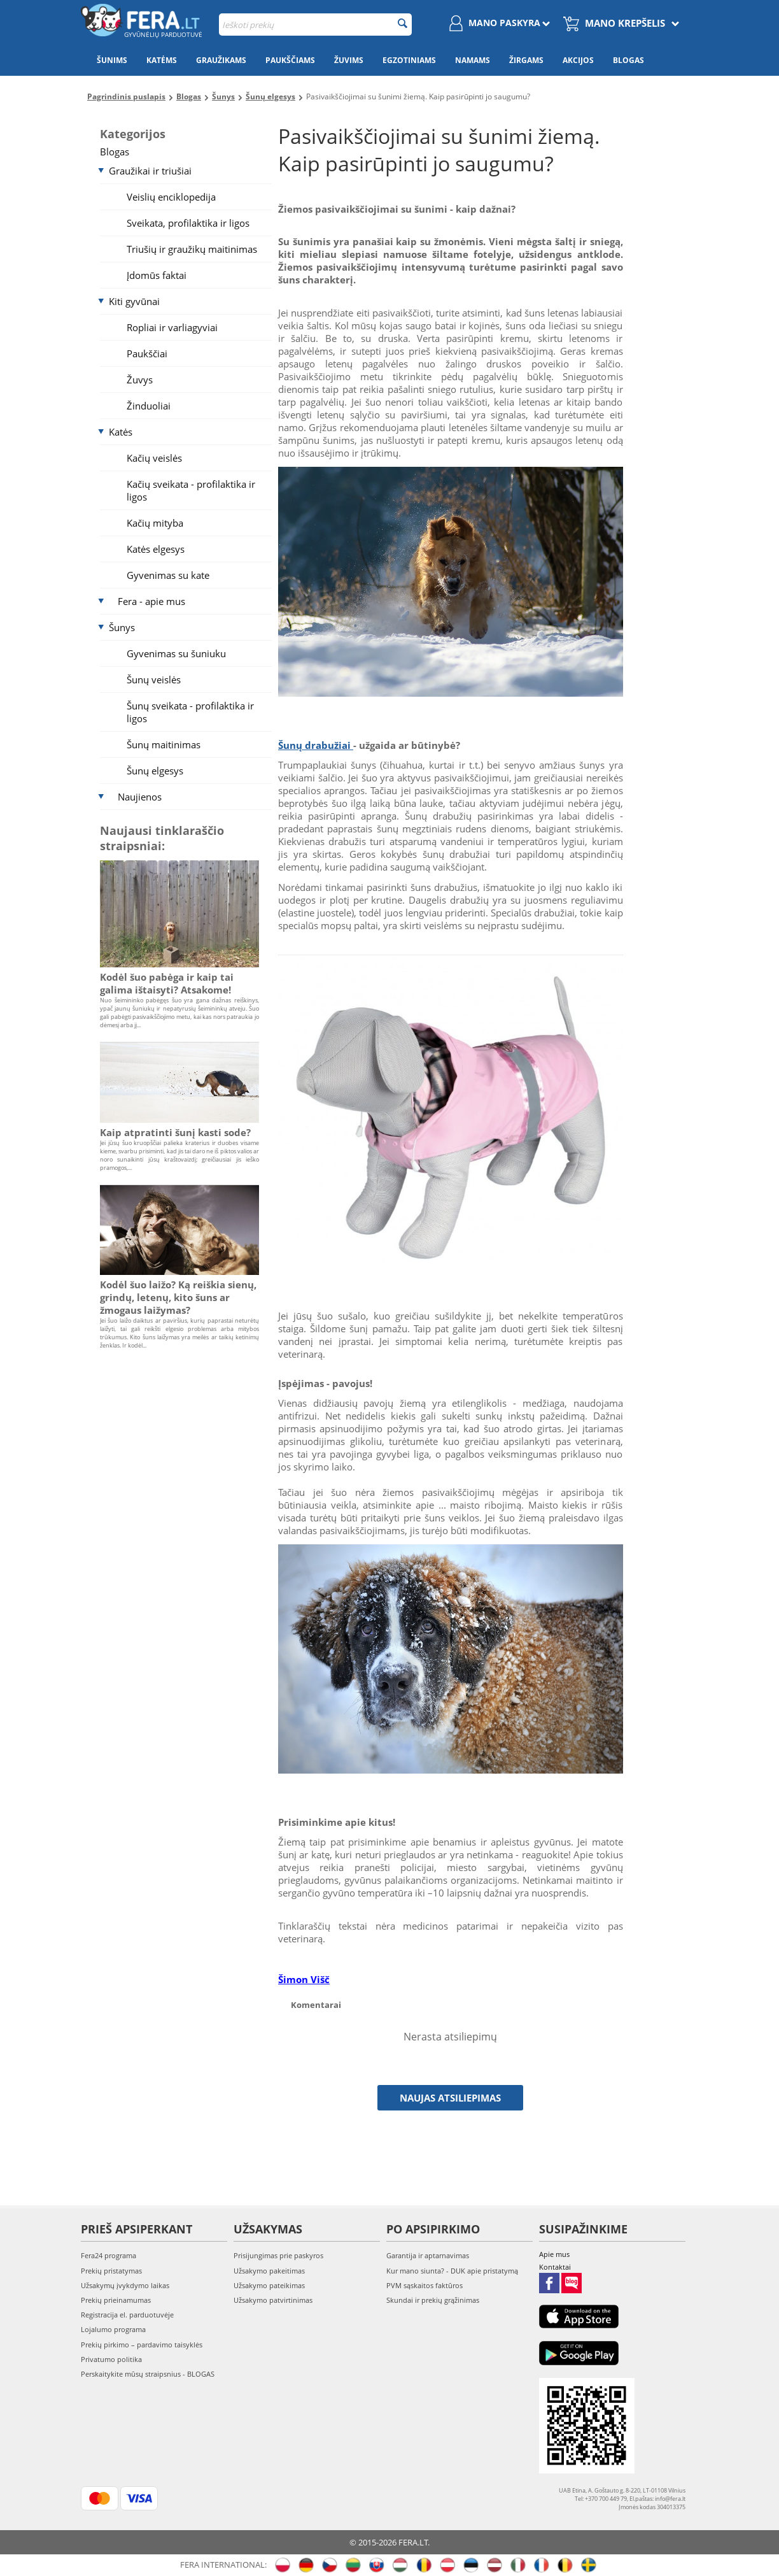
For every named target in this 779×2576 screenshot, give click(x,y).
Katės (120, 431)
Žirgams (526, 60)
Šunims (112, 60)
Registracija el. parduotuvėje (127, 2314)
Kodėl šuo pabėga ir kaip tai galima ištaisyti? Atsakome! (167, 983)
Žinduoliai (149, 405)
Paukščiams (290, 60)
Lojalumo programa (113, 2329)
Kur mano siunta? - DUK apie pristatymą (452, 2270)
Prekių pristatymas (111, 2270)
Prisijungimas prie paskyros (278, 2255)
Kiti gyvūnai (134, 301)
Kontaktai (555, 2267)
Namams (472, 60)
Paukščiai (147, 353)
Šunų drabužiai (315, 745)
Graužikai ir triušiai (150, 170)
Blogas (628, 60)
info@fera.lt (670, 2498)
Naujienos (140, 796)
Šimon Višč (304, 1979)
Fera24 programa (108, 2255)
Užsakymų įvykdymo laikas (125, 2285)
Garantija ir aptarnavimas (427, 2255)
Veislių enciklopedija (171, 196)
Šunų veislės (154, 679)
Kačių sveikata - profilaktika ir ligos (191, 490)
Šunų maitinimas (163, 744)
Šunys (122, 627)
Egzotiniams (409, 60)
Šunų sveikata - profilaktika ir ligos (190, 712)
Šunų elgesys (155, 770)
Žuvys (140, 379)
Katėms (161, 60)
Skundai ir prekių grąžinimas (432, 2300)
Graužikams (221, 60)
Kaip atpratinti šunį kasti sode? (175, 1132)
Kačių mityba (155, 522)
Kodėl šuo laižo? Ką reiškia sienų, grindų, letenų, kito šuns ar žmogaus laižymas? (178, 1297)
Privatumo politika (111, 2359)
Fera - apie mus (151, 601)
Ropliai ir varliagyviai (172, 327)
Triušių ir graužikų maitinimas (192, 249)
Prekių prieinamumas (116, 2300)
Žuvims (348, 60)
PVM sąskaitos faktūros (424, 2285)
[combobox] (315, 24)
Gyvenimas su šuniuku (176, 653)
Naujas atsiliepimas (450, 2097)
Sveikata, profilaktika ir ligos (188, 223)
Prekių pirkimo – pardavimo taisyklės (141, 2344)
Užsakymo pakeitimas (269, 2270)
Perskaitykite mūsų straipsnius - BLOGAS (147, 2374)
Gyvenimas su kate (168, 575)
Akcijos (578, 60)
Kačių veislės (154, 458)
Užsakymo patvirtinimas (273, 2300)
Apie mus (554, 2254)
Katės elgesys (156, 549)
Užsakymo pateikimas (269, 2285)
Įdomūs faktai (156, 275)
